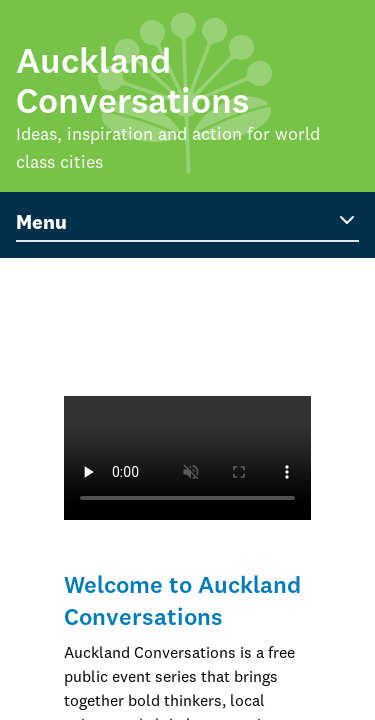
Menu (187, 221)
